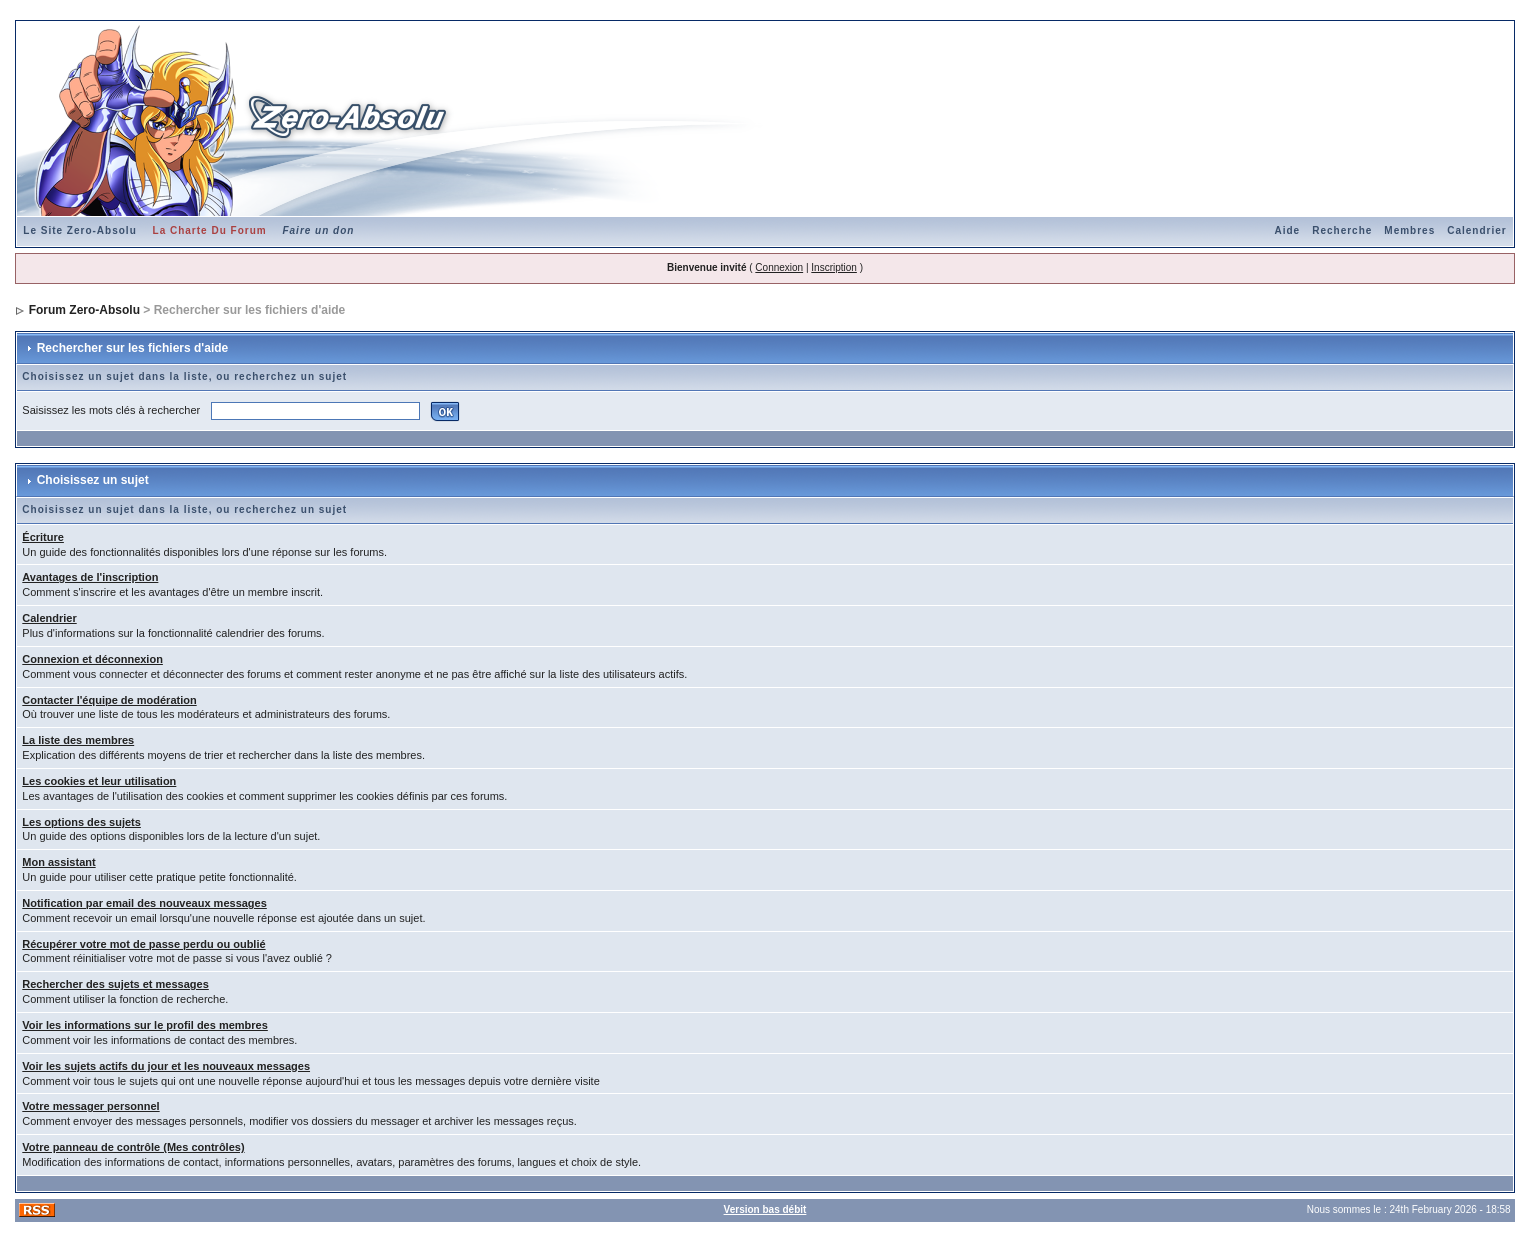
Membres (1409, 230)
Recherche (1342, 230)
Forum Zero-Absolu (84, 310)
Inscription (834, 267)
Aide (1288, 230)
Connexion (779, 267)
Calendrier (1476, 230)
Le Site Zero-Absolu (79, 230)
